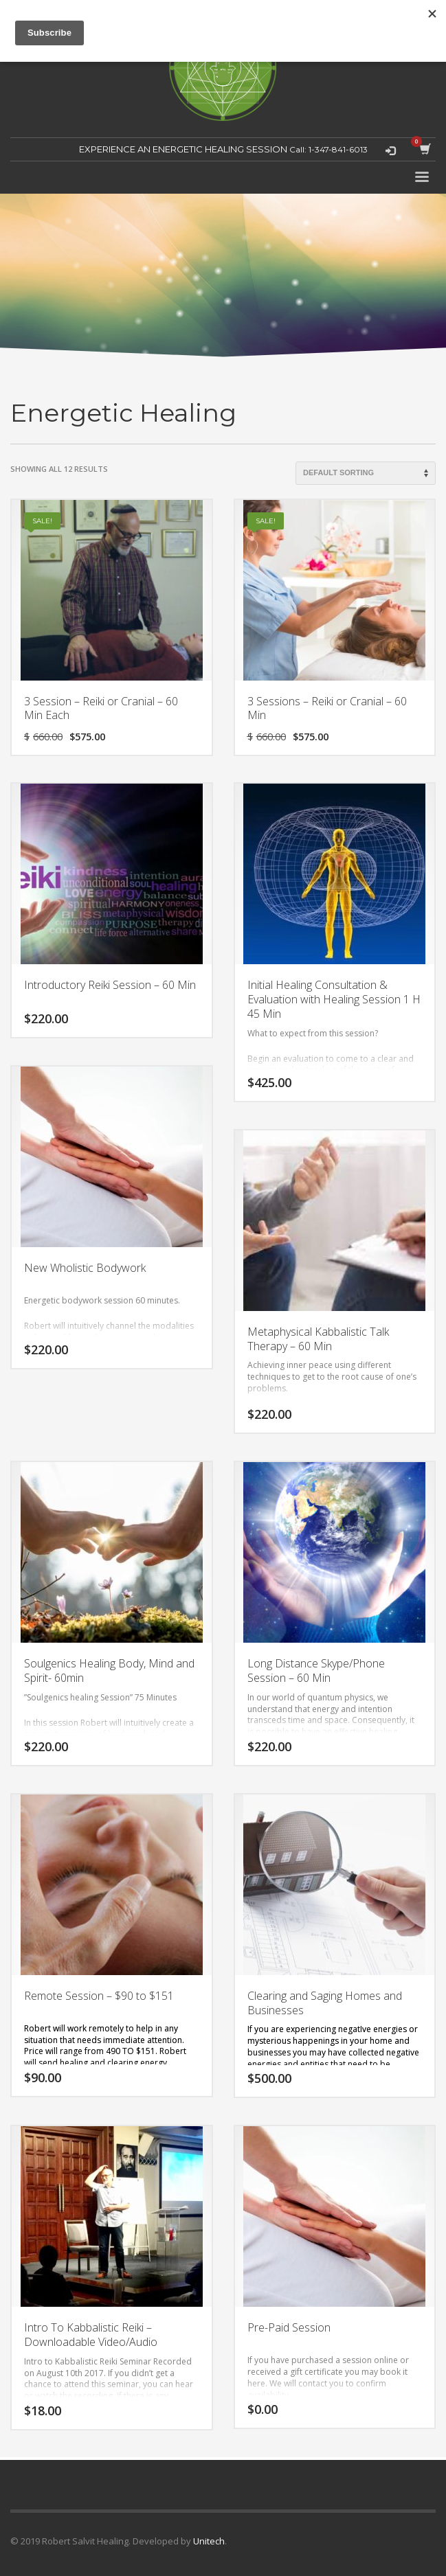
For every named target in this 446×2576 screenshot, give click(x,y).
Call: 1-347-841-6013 (327, 149)
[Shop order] (366, 473)
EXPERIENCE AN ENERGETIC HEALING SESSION (183, 149)
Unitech (209, 2541)
